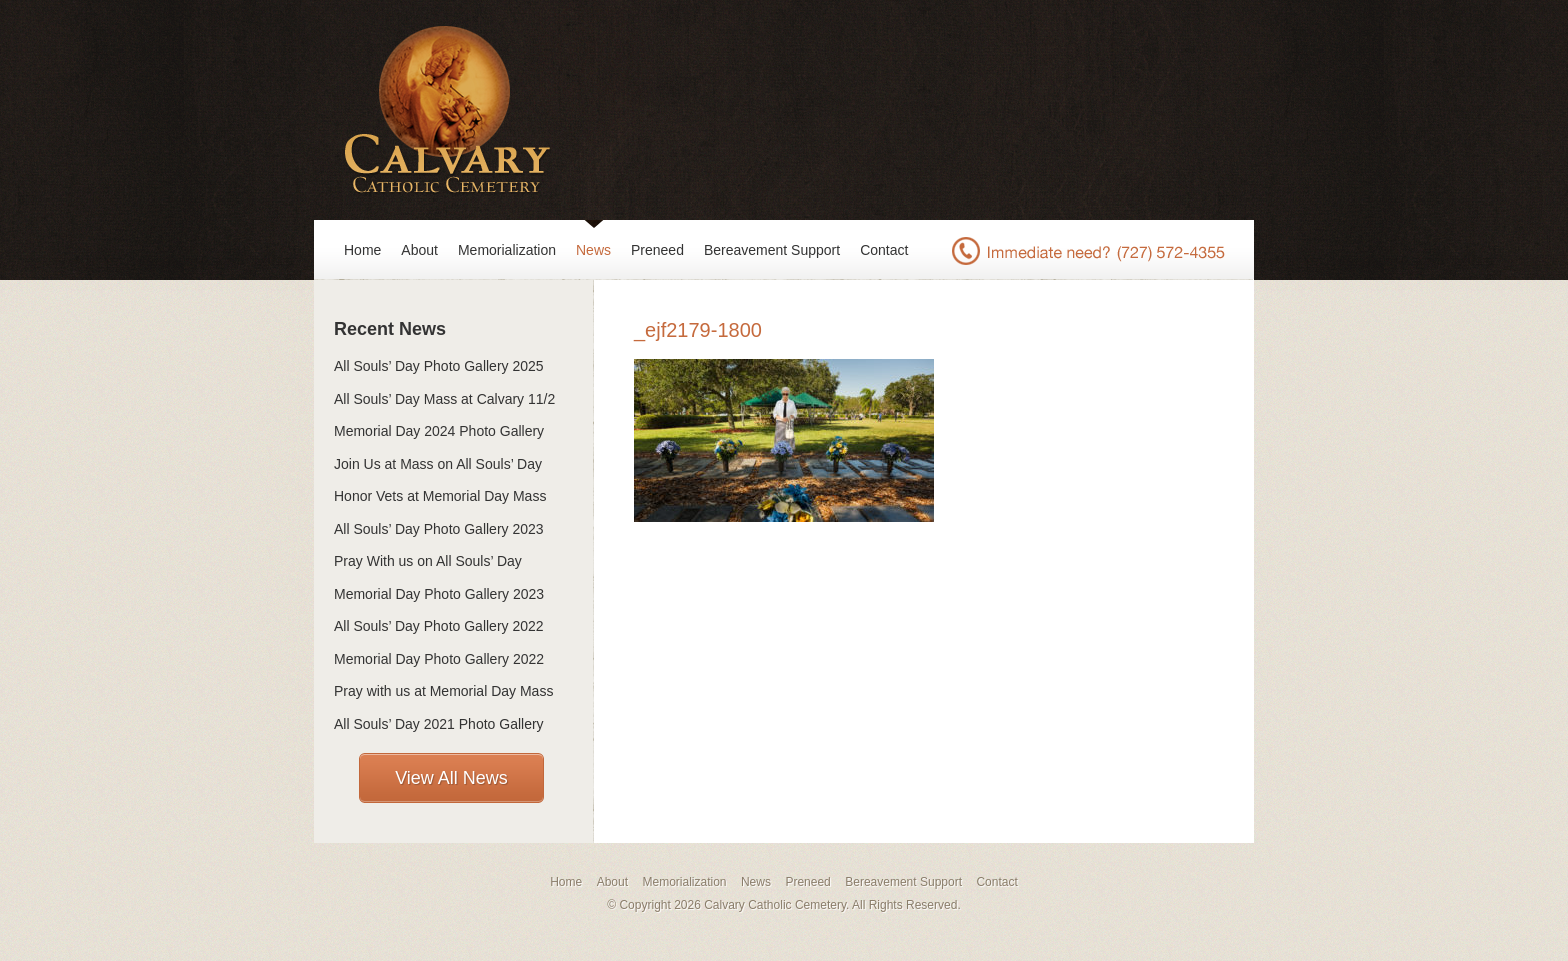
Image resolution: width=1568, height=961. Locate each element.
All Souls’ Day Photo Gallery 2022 (439, 626)
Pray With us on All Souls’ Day (428, 561)
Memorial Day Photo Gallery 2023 (439, 594)
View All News (451, 778)
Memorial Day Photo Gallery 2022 (439, 659)
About (419, 250)
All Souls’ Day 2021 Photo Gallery (439, 724)
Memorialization (507, 250)
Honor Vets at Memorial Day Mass (440, 496)
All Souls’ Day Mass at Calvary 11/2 (444, 399)
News (593, 250)
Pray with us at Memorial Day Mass (443, 691)
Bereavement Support (772, 250)
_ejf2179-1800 (698, 330)
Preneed (657, 250)
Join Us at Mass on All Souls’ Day (438, 464)
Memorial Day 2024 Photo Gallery (439, 431)
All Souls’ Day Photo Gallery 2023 (439, 529)
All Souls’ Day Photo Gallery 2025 (439, 366)
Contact (884, 250)
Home (362, 250)
